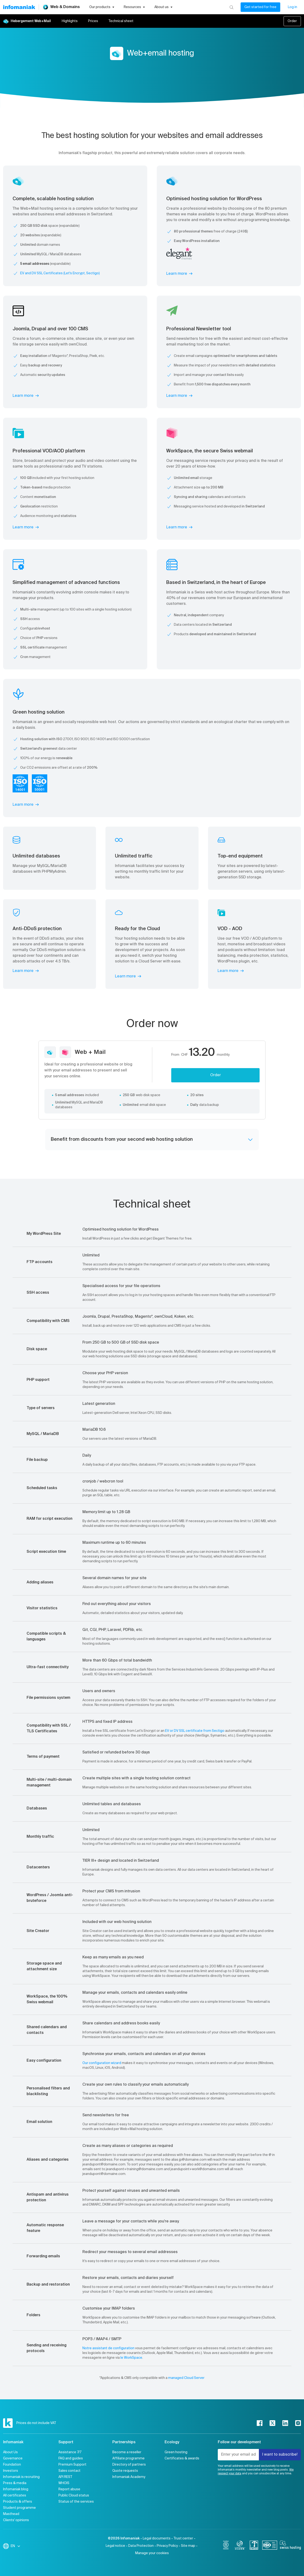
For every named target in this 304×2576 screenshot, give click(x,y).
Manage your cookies (152, 2553)
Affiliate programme (128, 2458)
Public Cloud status (73, 2495)
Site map (188, 2546)
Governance (13, 2458)
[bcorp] (226, 2546)
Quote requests (125, 2470)
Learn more (176, 274)
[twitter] (272, 2423)
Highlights (70, 21)
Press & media (14, 2483)
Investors (10, 2470)
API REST (65, 2477)
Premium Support (72, 2464)
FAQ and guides (70, 2458)
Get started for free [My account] (260, 7)
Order (292, 21)
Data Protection (141, 2546)
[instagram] (298, 2423)
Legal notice (115, 2546)
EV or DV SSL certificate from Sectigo (194, 1731)
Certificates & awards (182, 2458)
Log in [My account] (292, 7)
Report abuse (69, 2489)
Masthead (11, 2514)
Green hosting (176, 2452)
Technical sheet (121, 21)
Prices (93, 21)
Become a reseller (126, 2452)
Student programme (19, 2508)
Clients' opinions (16, 2520)
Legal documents (157, 2538)
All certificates (14, 2495)
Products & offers (17, 2501)
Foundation (12, 2464)
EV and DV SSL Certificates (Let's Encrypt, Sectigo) (60, 273)
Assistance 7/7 (69, 2452)
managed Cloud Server (186, 2378)
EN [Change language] (16, 2546)
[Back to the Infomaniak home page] (19, 7)
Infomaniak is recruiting (21, 2477)
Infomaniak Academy (128, 2477)
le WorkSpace (131, 2357)
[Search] (231, 7)
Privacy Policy (167, 2546)
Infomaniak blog (15, 2489)
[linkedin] (285, 2423)
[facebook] (259, 2423)
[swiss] (254, 2546)
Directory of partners (129, 2464)
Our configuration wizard (101, 2063)
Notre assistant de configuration (108, 2348)
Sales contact (69, 2470)
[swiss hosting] (290, 2546)
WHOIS (63, 2483)
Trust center (183, 2538)
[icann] (240, 2546)
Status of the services (76, 2501)
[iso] (269, 2546)
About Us (10, 2452)
